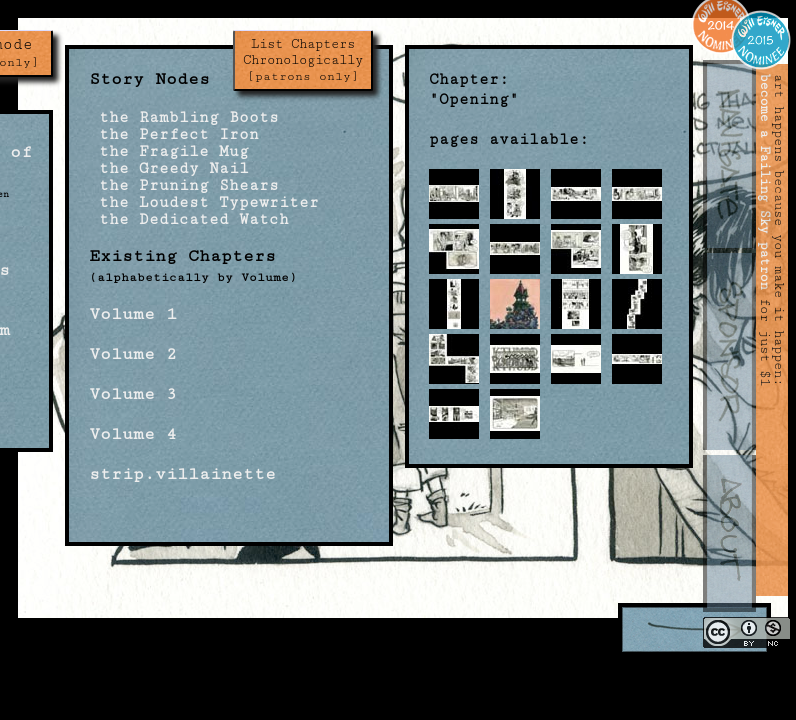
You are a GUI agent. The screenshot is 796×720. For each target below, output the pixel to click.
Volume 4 (133, 434)
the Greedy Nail (169, 168)
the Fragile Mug (169, 151)
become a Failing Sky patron (765, 182)
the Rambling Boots (184, 117)
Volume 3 (133, 394)
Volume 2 (133, 354)
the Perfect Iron (174, 134)
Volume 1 (133, 314)
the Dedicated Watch (189, 219)
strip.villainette (182, 474)
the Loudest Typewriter (204, 202)
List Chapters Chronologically (303, 60)
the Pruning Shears (184, 185)
